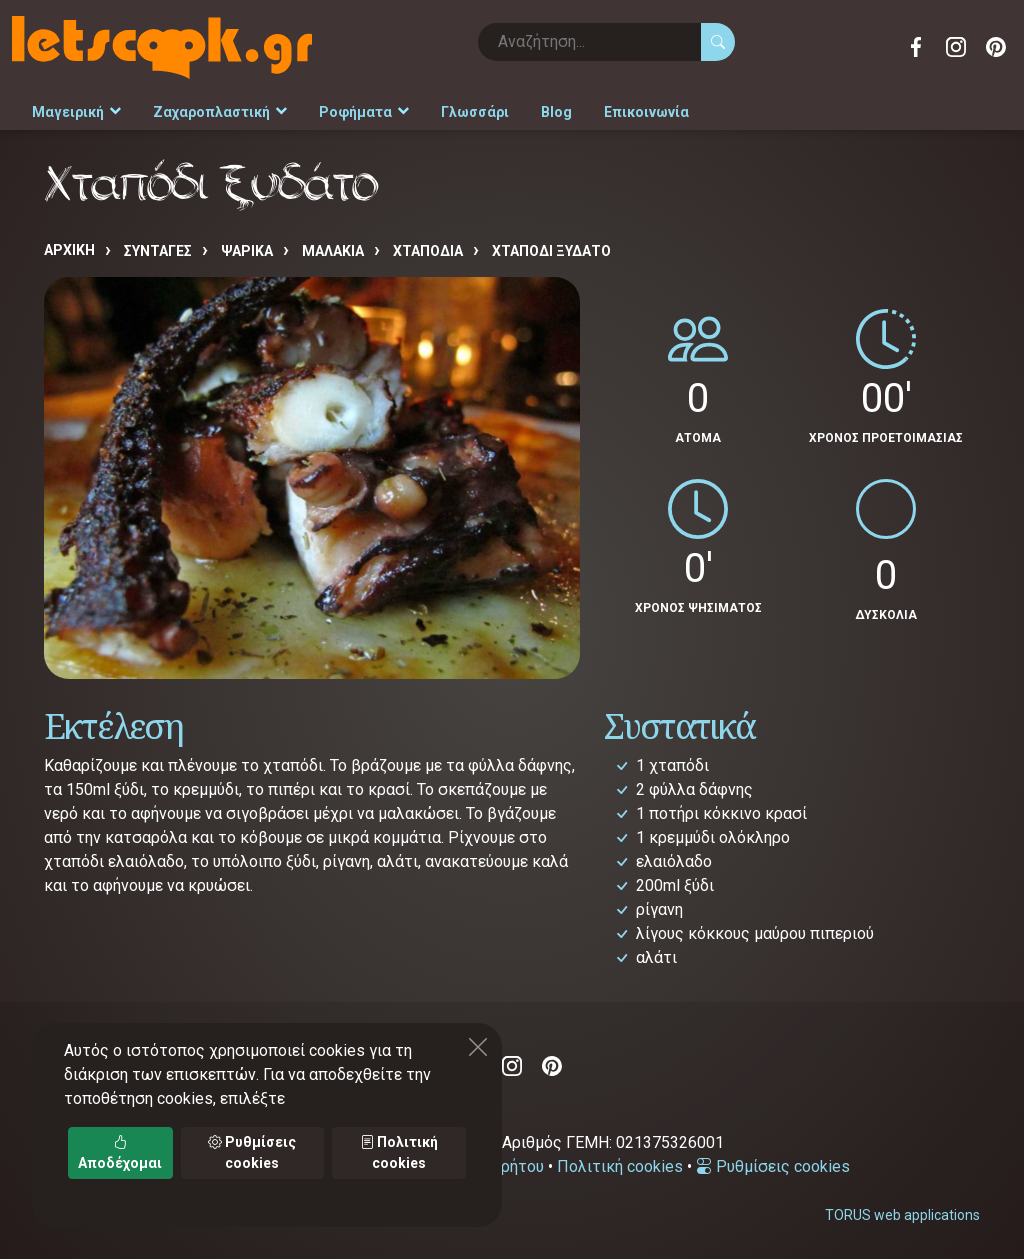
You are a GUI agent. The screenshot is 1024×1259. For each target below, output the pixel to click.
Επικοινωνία (646, 112)
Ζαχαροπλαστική (220, 112)
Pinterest (996, 47)
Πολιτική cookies (620, 1166)
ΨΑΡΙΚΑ (247, 251)
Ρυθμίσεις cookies (773, 1166)
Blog (556, 112)
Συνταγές (158, 251)
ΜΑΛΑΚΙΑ (333, 251)
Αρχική (69, 250)
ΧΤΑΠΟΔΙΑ (428, 251)
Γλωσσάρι (475, 112)
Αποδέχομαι (120, 1152)
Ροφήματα (364, 112)
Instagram (956, 47)
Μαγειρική (76, 112)
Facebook (916, 47)
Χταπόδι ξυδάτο (551, 251)
